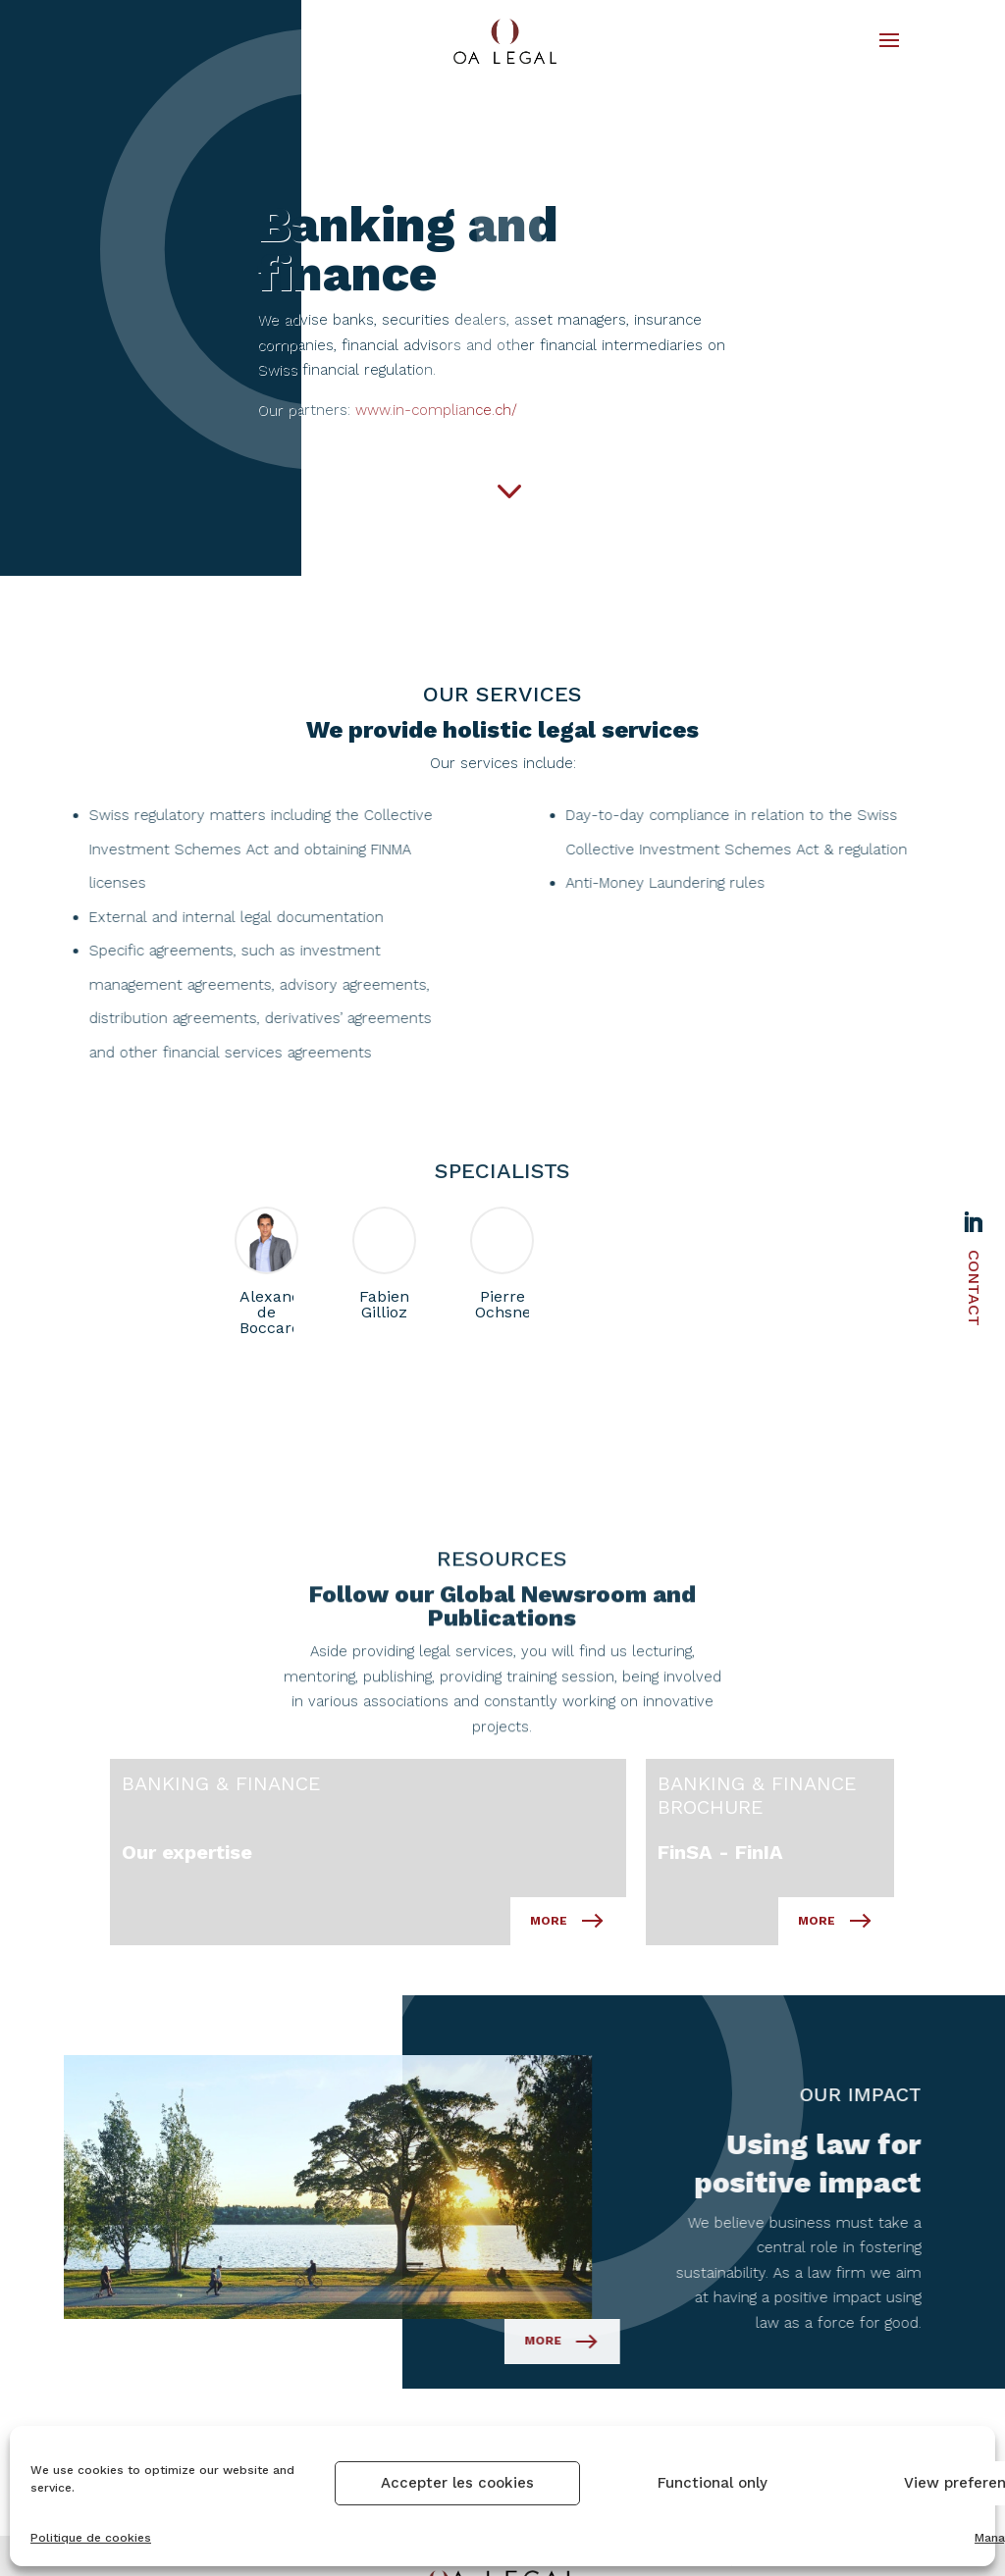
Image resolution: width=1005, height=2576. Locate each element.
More (458, 2145)
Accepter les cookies (457, 2483)
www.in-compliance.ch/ (612, 410)
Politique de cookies (90, 2538)
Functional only (712, 2483)
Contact (974, 1288)
